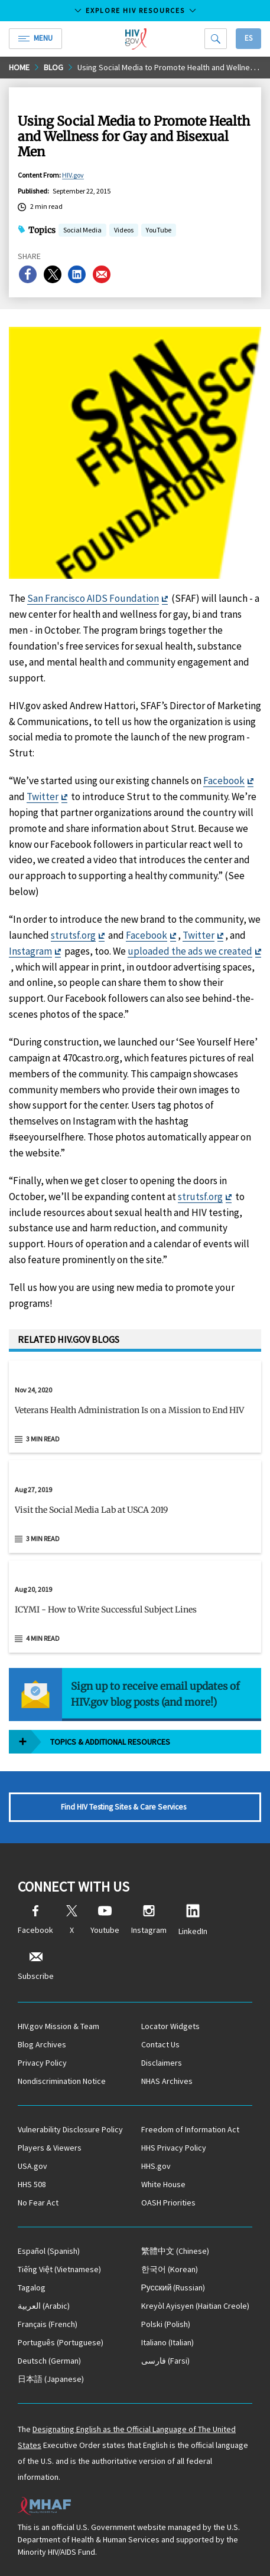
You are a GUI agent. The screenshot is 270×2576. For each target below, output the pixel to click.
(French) (47, 2324)
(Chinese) (175, 2251)
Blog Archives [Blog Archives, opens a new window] (42, 2044)
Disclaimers (161, 2062)
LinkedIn (192, 1920)
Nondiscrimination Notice (62, 2081)
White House (163, 2184)
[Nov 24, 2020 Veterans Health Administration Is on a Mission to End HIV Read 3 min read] (135, 1407)
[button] (135, 1415)
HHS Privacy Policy (173, 2147)
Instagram (30, 951)
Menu (35, 38)
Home (19, 67)
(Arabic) (44, 2305)
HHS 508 (32, 2184)
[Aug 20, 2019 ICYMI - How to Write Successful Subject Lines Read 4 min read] (135, 1607)
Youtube (104, 1920)
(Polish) (165, 2324)
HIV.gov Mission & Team (58, 2026)
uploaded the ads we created (190, 951)
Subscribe (36, 1966)
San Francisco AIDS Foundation (93, 598)
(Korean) (169, 2269)
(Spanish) (49, 2251)
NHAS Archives (167, 2081)
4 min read (43, 1638)
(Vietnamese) (59, 2269)
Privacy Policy (42, 2062)
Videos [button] (123, 231)
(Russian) (173, 2287)
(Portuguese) (60, 2342)
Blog (53, 67)
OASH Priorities (168, 2202)
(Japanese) (51, 2379)
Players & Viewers (50, 2147)
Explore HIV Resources (135, 10)
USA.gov (32, 2166)
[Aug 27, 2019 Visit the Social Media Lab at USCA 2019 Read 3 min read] (135, 1506)
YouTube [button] (158, 231)
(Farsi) (165, 2360)
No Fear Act (38, 2202)
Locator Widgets (170, 2026)
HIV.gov (73, 175)
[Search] (215, 38)
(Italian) (167, 2342)
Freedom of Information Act (190, 2129)
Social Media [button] (82, 231)
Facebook (224, 780)
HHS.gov (156, 2166)
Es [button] (248, 38)
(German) (49, 2360)
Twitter (42, 796)
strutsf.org (73, 935)
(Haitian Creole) (195, 2305)
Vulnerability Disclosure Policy (70, 2129)
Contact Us (160, 2044)
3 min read (43, 1438)
